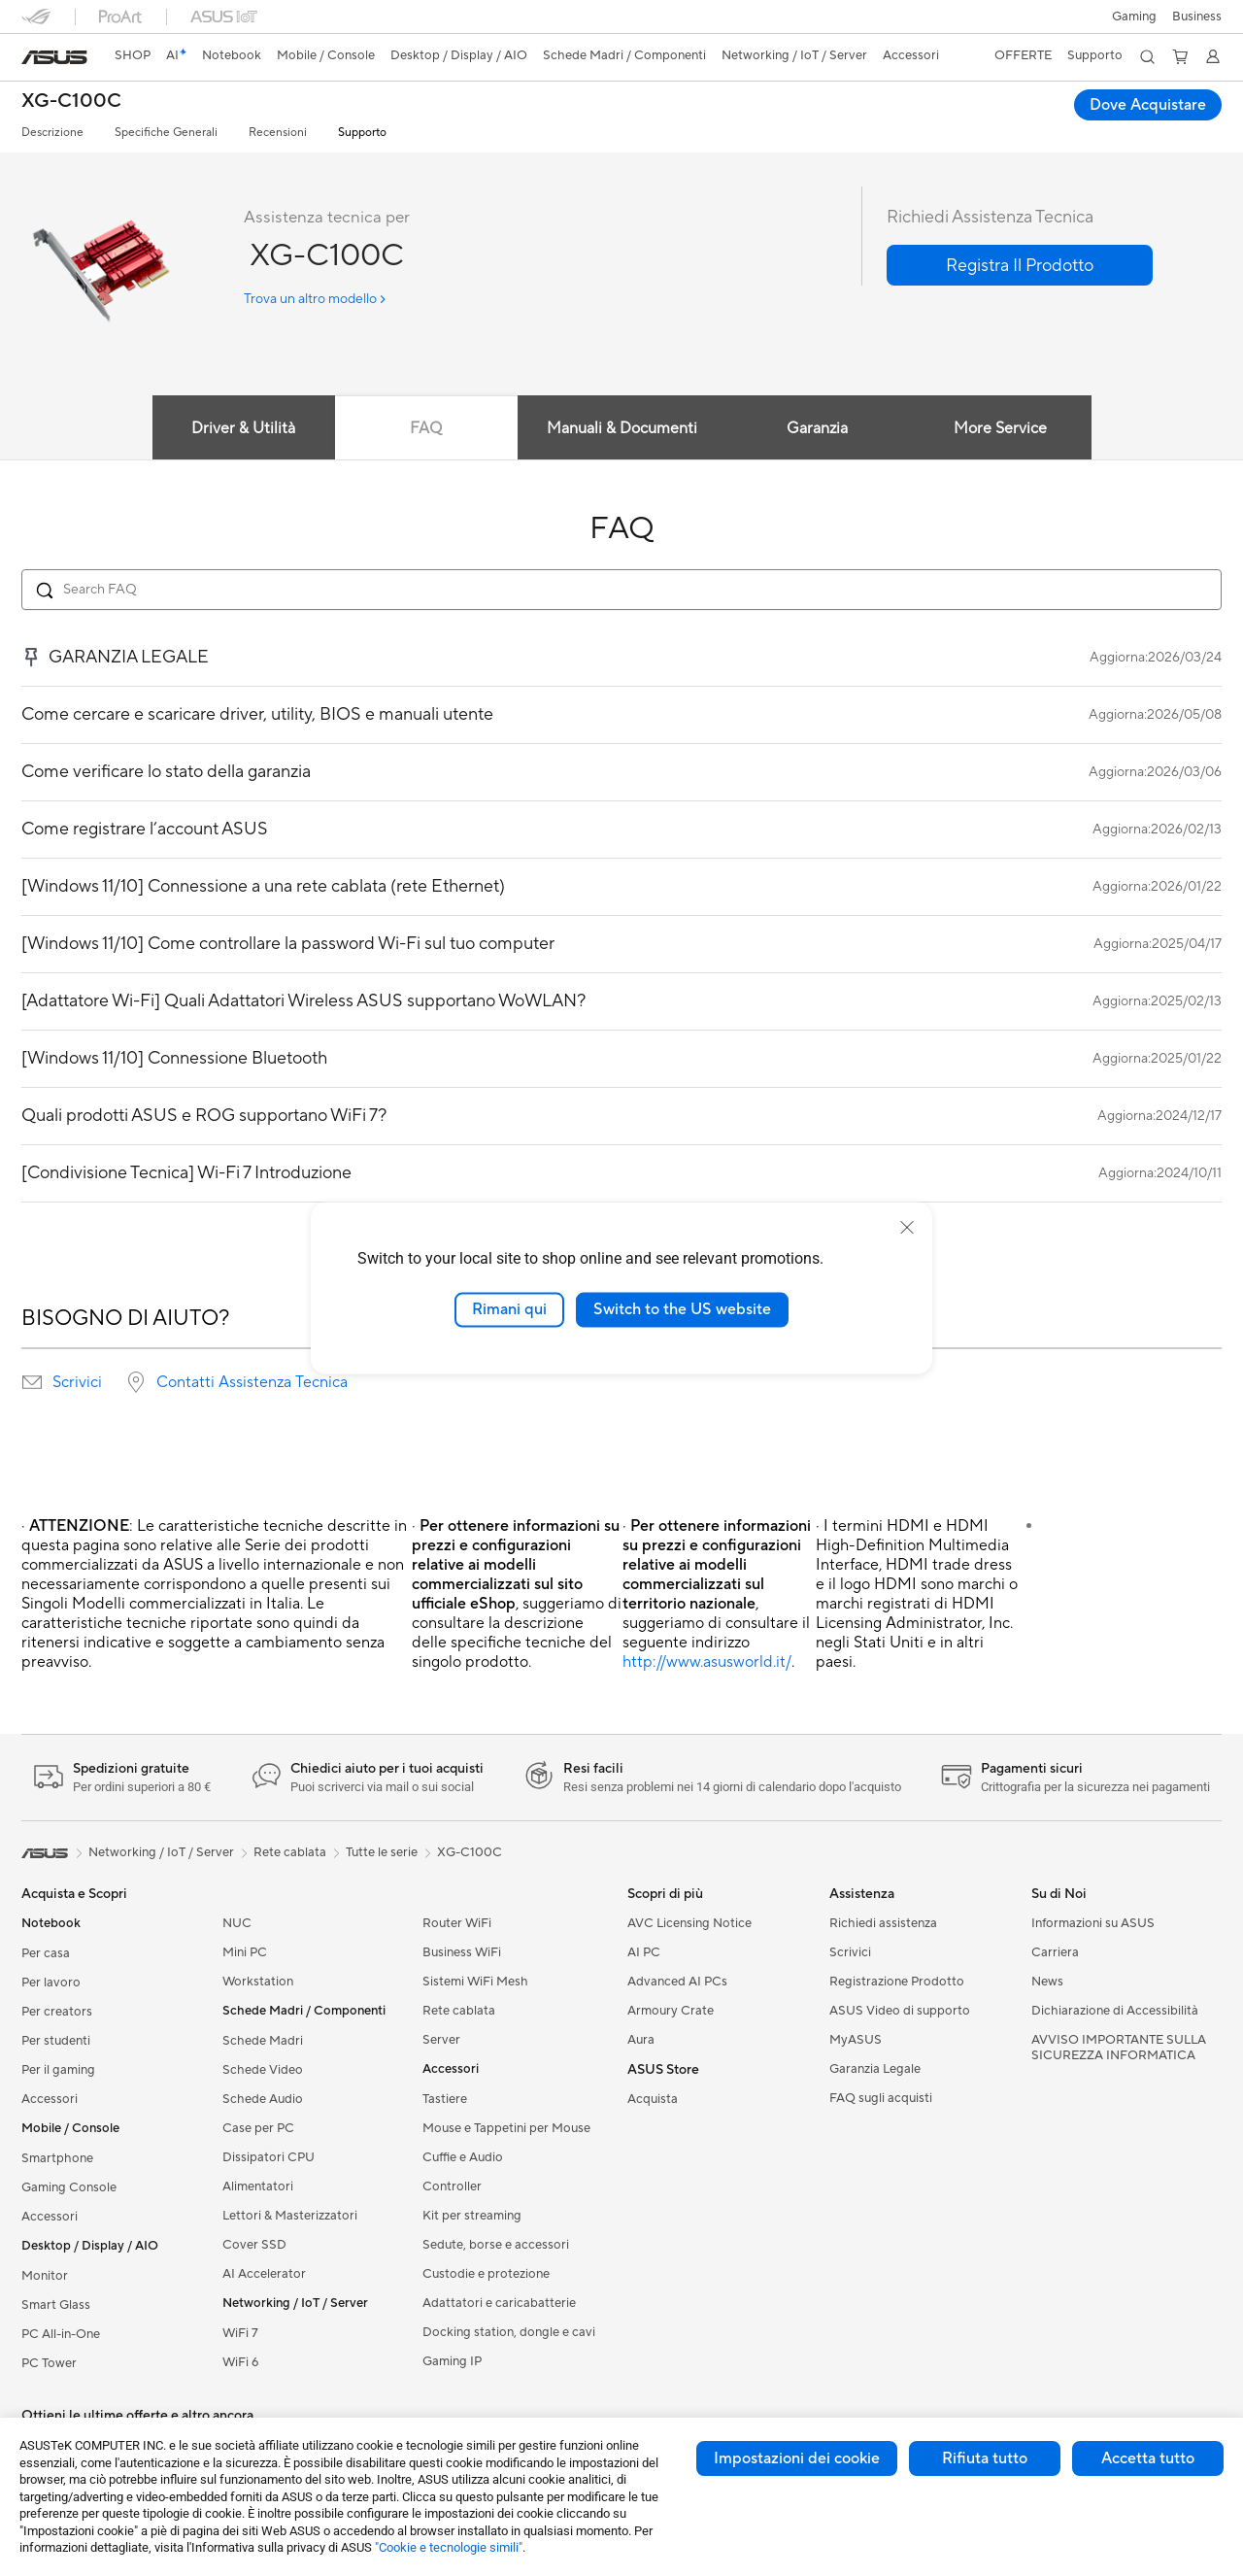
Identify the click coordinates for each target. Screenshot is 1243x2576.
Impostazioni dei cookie (797, 2458)
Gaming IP (452, 2361)
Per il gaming (58, 2070)
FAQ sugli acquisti (880, 2098)
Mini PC (244, 1952)
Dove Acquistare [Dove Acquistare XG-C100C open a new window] (1148, 105)
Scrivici (77, 1382)
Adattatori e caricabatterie (499, 2303)
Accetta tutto (1147, 2458)
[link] (54, 57)
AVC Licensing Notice (689, 1923)
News (1047, 1981)
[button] (1134, 16)
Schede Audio (262, 2099)
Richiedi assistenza (883, 1923)
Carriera (1055, 1952)
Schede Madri (262, 2041)
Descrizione (52, 132)
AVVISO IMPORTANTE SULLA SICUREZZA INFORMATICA (1118, 2047)
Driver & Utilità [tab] (243, 428)
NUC (237, 1923)
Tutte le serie (382, 1852)
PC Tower (49, 2363)
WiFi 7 (240, 2333)
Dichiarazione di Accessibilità (1114, 2010)
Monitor (44, 2276)
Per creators (56, 2011)
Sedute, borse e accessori (495, 2245)
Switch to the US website (682, 1309)
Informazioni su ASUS (1093, 1923)
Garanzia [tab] (817, 428)
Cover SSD (254, 2245)
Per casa (45, 1953)
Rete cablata (458, 2010)
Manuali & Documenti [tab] (622, 428)
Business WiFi (461, 1952)
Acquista (652, 2099)
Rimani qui (509, 1309)
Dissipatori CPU (268, 2157)
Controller (452, 2186)
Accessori (49, 2099)
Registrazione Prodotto (896, 1981)
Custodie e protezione (486, 2274)
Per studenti (55, 2041)
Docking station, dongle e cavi (508, 2332)
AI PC (643, 1952)
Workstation (257, 1981)
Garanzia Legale (875, 2069)
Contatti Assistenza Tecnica (252, 1382)
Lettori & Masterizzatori (289, 2215)
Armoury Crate (670, 2010)
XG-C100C (71, 101)
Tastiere (444, 2099)
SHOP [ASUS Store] (133, 55)
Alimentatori (257, 2186)
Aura (641, 2040)
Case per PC (258, 2128)
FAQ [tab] (426, 428)
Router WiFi (456, 1923)
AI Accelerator (264, 2274)
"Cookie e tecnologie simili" (448, 2547)
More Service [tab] (1000, 428)
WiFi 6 (240, 2362)
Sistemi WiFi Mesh (475, 1981)
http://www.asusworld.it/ (706, 1662)
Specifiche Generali (166, 132)
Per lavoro (51, 1982)
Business (1197, 16)
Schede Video (262, 2070)
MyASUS (855, 2040)
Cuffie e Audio (462, 2157)
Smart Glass (55, 2305)
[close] (907, 1228)
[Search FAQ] (621, 589)
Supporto (362, 132)
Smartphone (57, 2158)
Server (441, 2040)
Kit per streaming (471, 2215)
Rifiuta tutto (984, 2458)
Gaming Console (69, 2187)
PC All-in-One (60, 2334)
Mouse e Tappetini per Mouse (506, 2128)
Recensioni (278, 132)
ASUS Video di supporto (899, 2010)
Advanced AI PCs (677, 1981)
